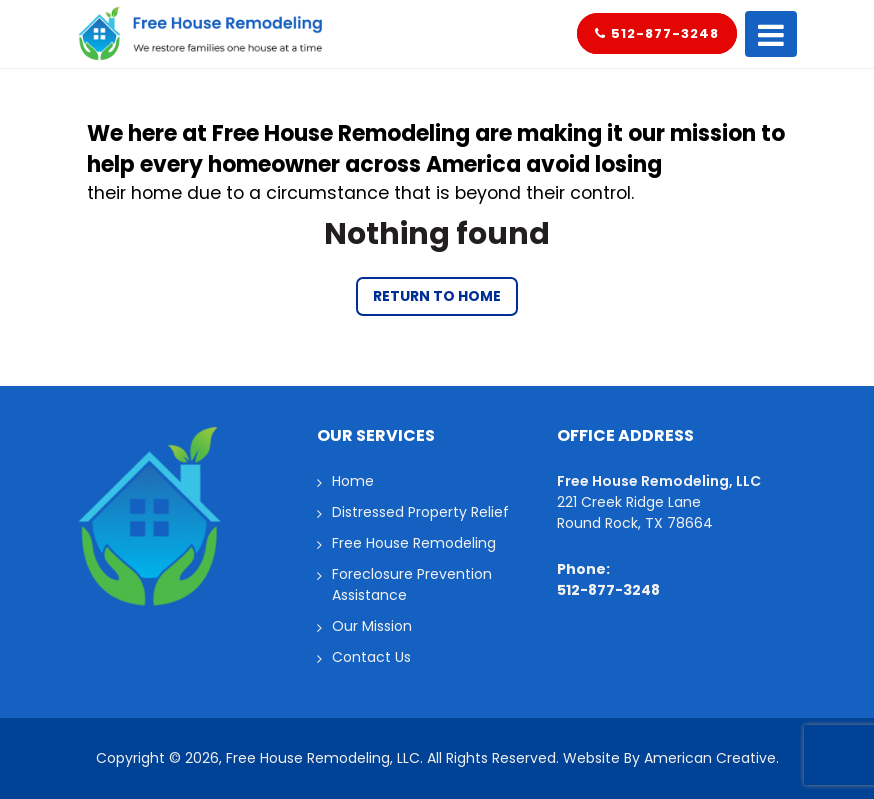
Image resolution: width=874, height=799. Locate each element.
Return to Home (437, 296)
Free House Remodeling (414, 543)
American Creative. (711, 758)
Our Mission (372, 626)
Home (353, 481)
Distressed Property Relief (420, 512)
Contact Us (371, 657)
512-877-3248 (657, 33)
